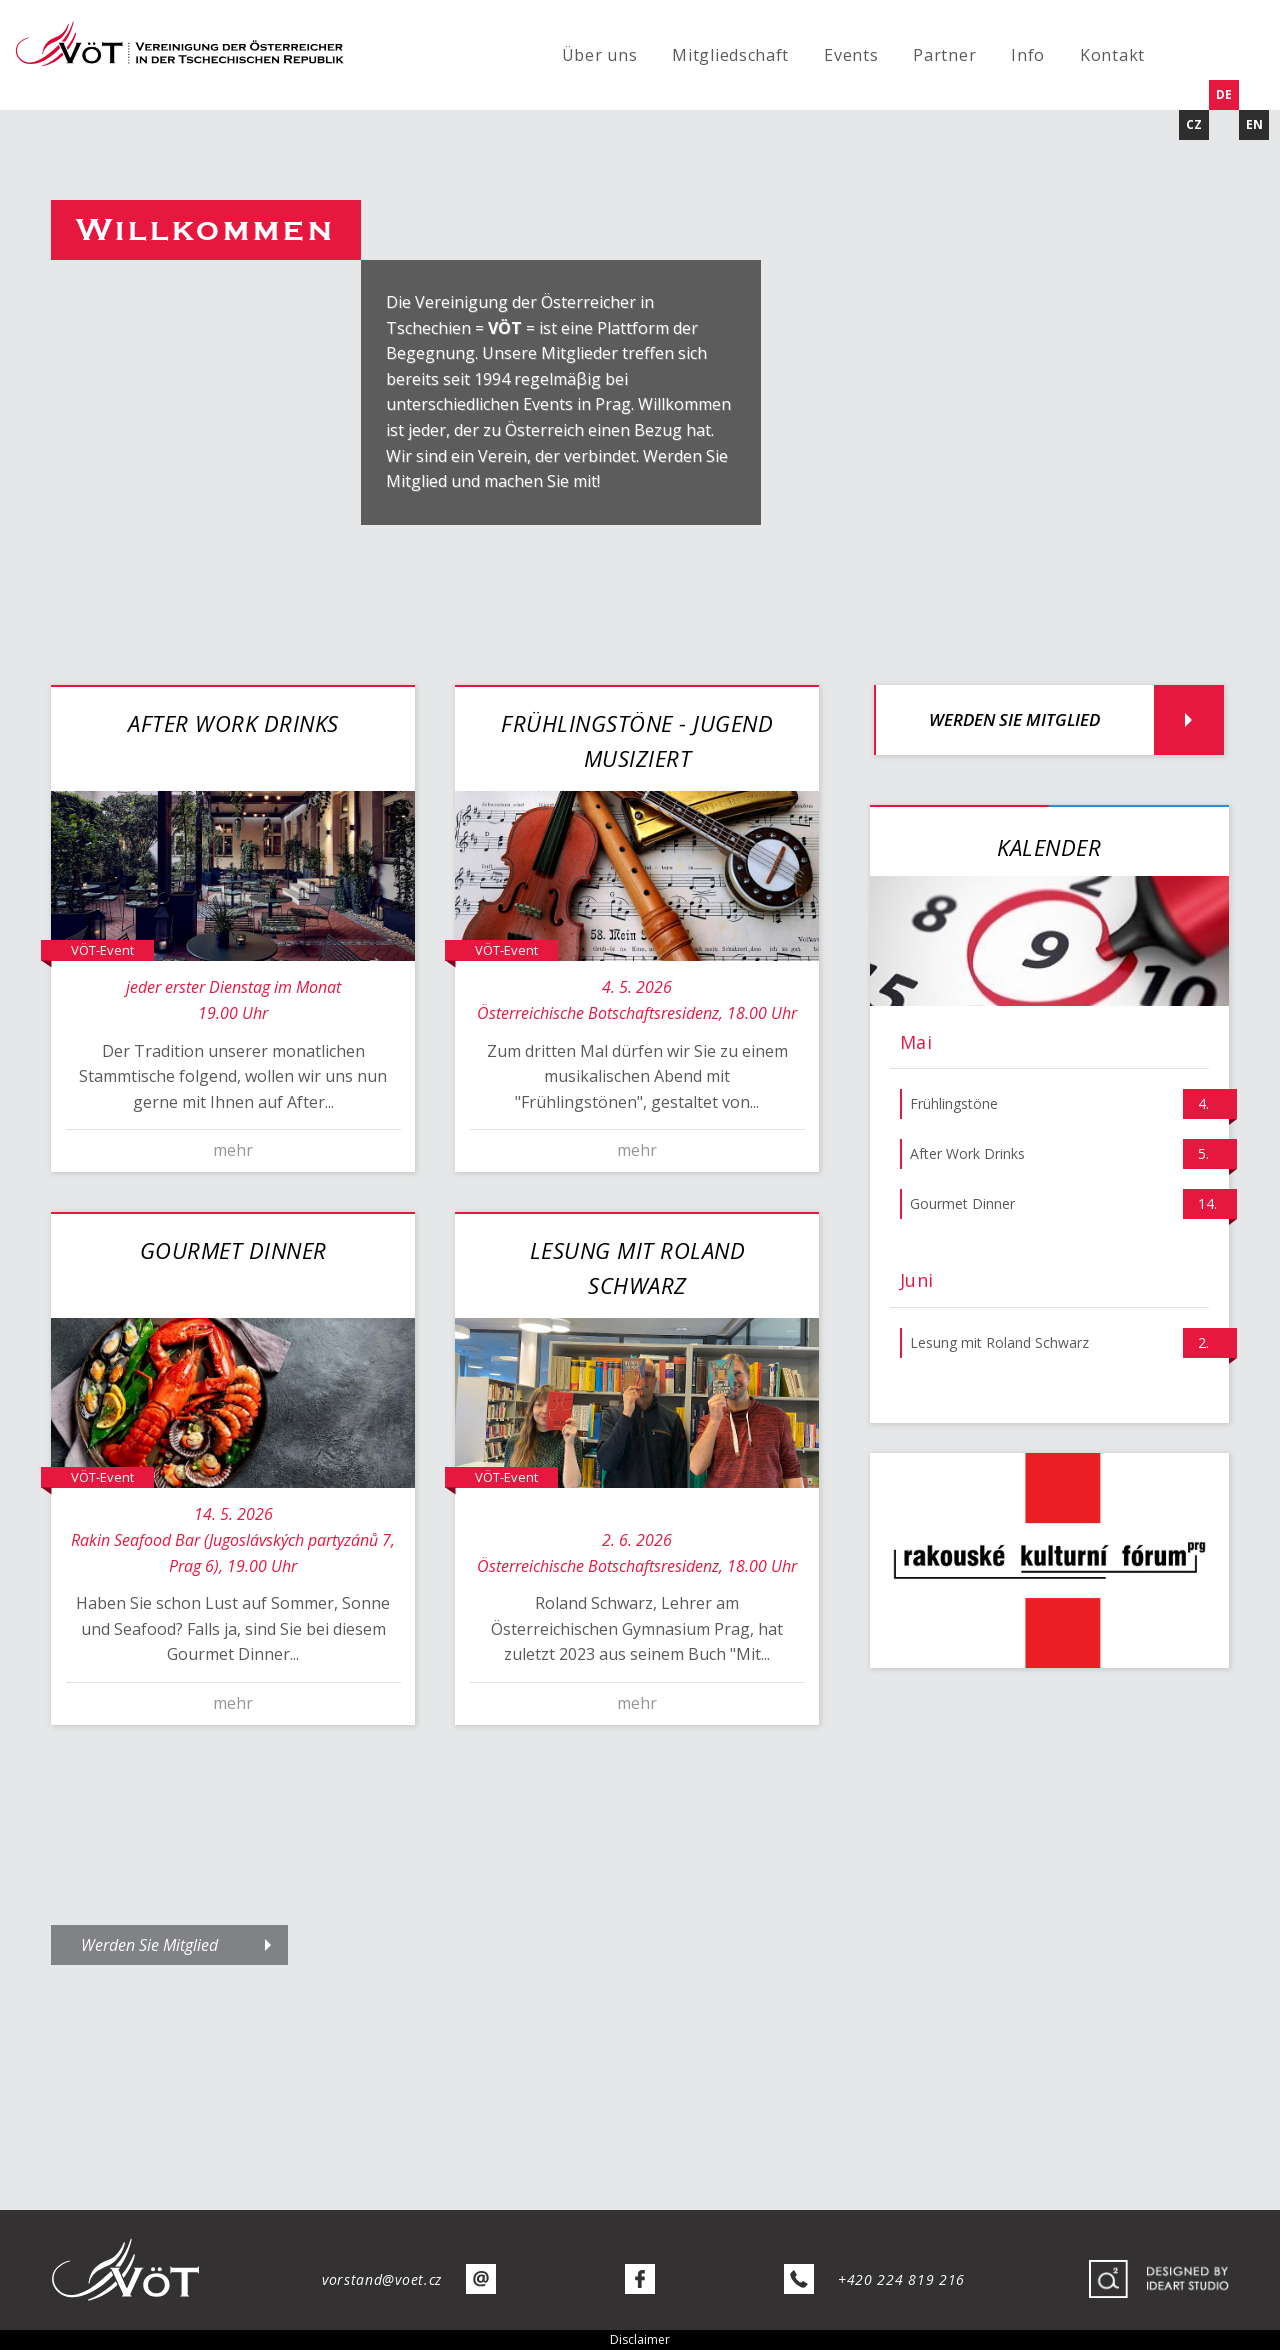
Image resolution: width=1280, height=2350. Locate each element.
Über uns (600, 55)
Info (1028, 55)
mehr (233, 1150)
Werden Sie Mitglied (1014, 719)
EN (1254, 124)
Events (851, 55)
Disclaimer (640, 2339)
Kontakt (1112, 55)
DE (1224, 94)
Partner (944, 55)
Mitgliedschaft (730, 55)
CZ (1194, 124)
